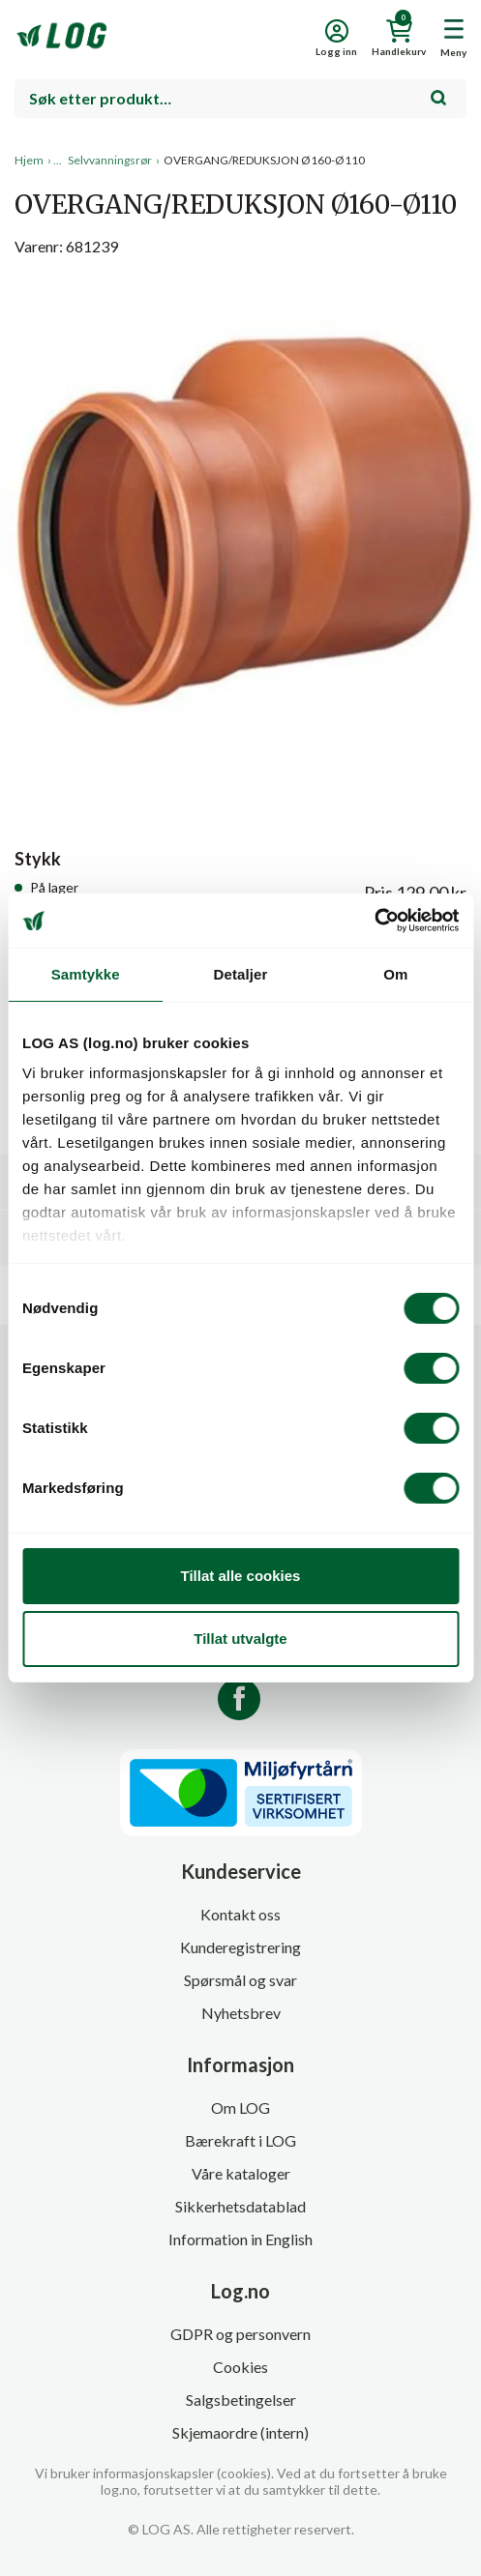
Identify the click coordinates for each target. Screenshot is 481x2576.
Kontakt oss (240, 1914)
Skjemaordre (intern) (240, 2432)
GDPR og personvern (240, 2334)
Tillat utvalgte (240, 1638)
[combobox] (240, 98)
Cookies (240, 2366)
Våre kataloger (241, 2173)
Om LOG (240, 2107)
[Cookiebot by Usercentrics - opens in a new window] (374, 920)
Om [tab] (395, 974)
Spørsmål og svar (240, 1980)
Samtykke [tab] (85, 974)
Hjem (29, 160)
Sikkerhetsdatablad (240, 2206)
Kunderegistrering (240, 1947)
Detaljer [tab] (241, 974)
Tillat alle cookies (241, 1575)
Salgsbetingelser (241, 2399)
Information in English (240, 2239)
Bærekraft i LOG (240, 2140)
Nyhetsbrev (241, 2013)
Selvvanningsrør (110, 160)
